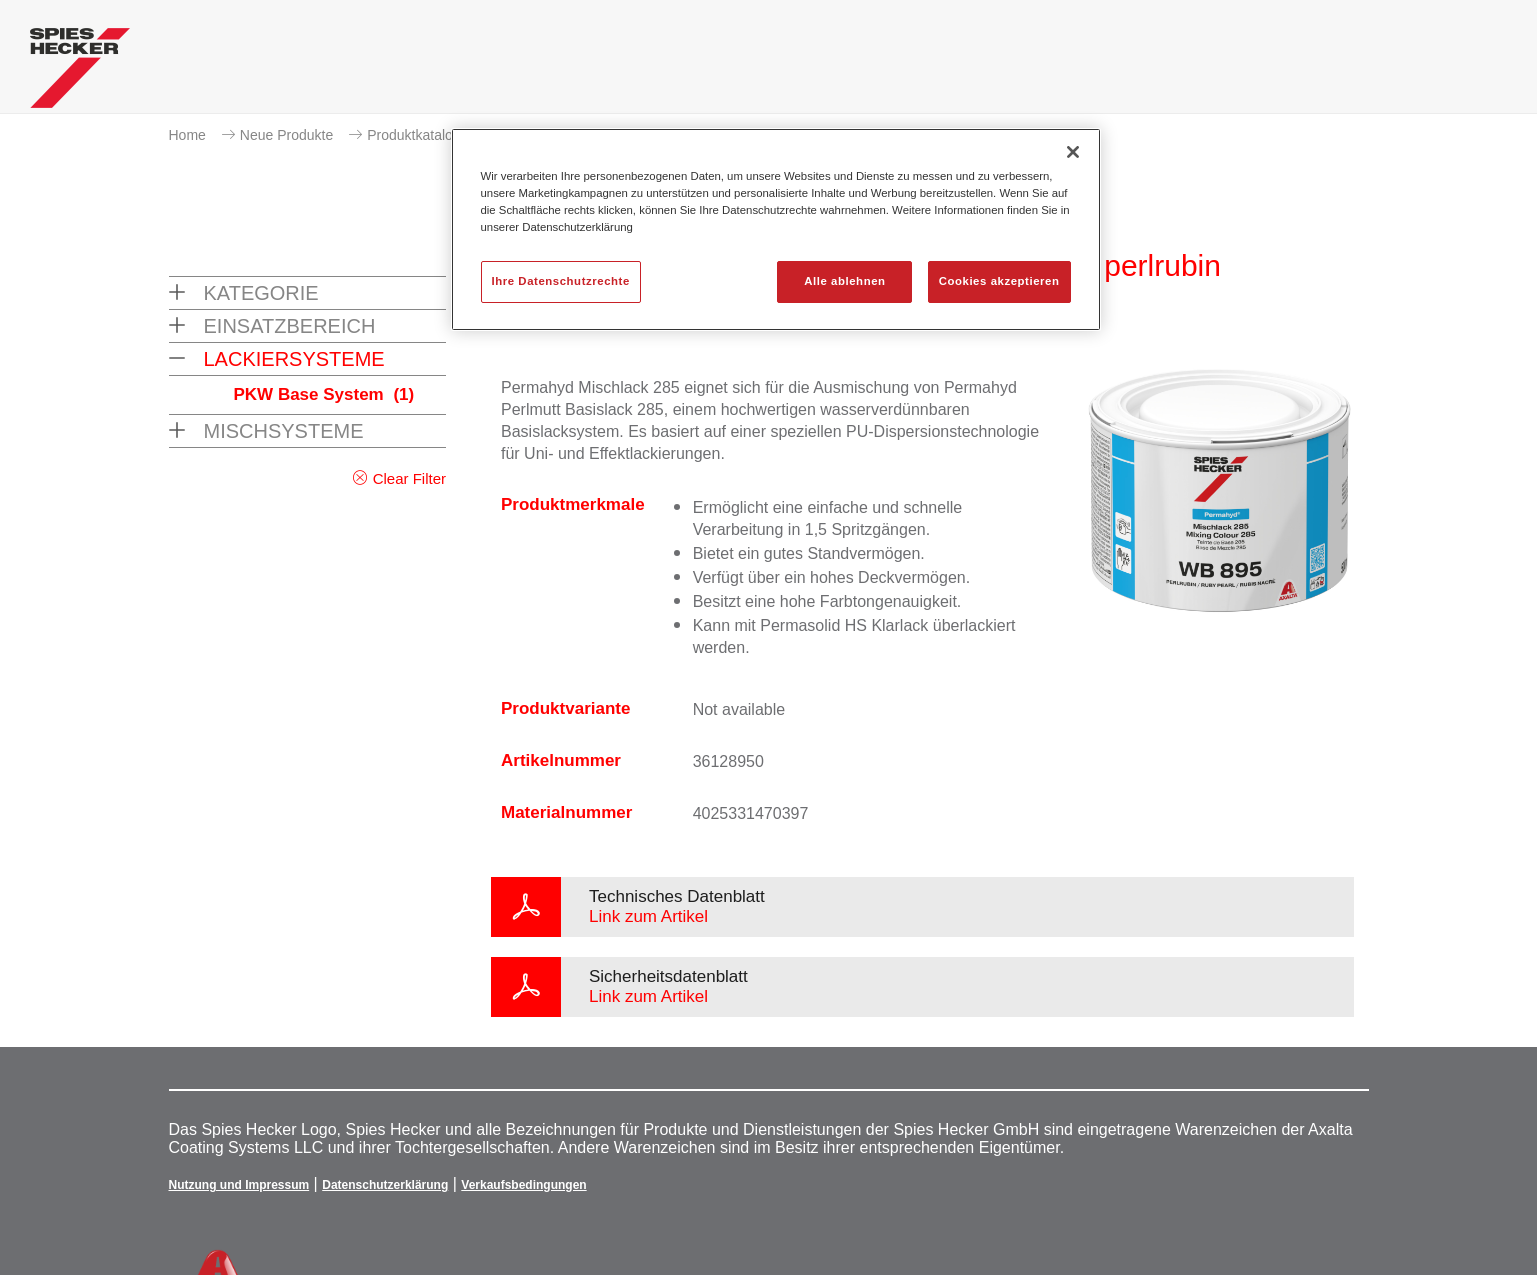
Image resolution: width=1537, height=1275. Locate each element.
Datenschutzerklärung (385, 1185)
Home (187, 135)
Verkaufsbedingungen (523, 1185)
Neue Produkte (286, 135)
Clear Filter (409, 478)
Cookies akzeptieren (999, 281)
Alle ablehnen (844, 281)
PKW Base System (324, 394)
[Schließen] (1073, 152)
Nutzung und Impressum (239, 1185)
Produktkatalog (413, 135)
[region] (776, 229)
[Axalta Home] (80, 73)
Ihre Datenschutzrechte (561, 281)
